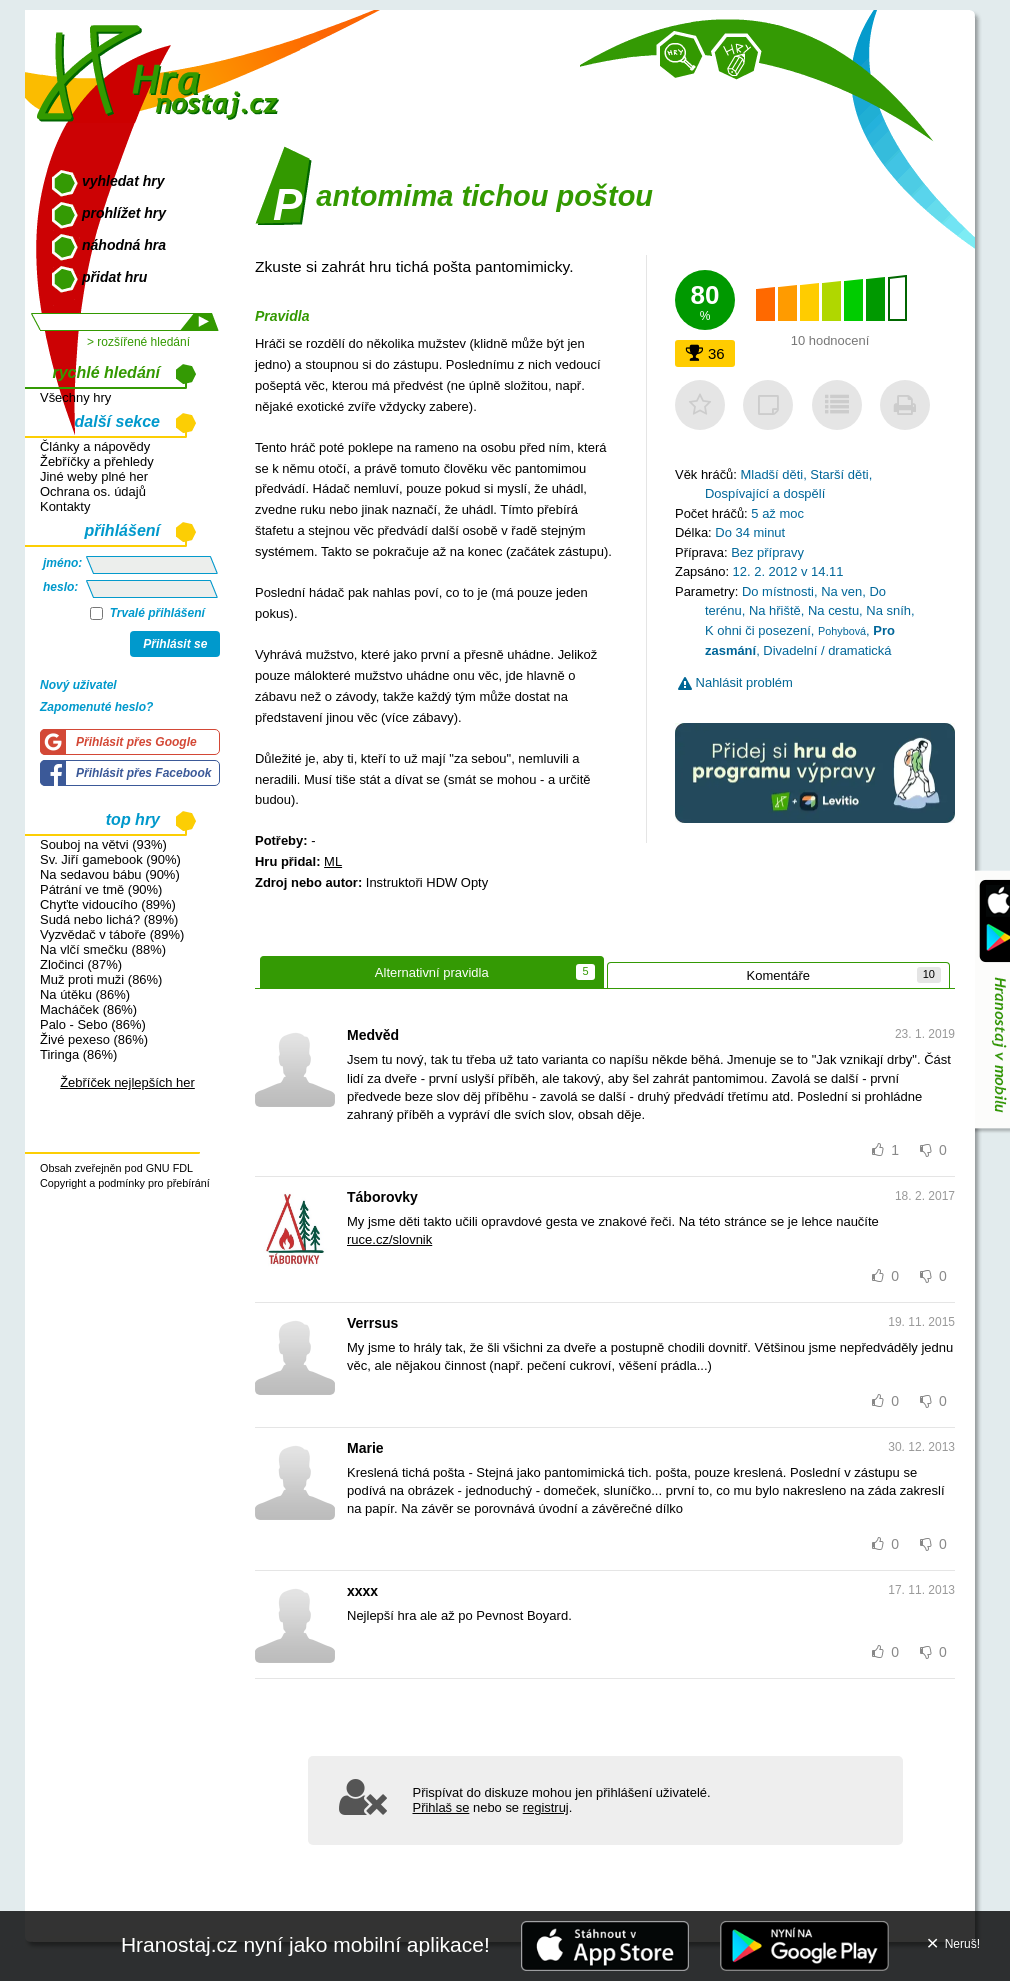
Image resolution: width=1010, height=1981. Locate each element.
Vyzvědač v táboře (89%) (112, 934)
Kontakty (65, 506)
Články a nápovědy (95, 446)
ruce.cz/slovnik (389, 1239)
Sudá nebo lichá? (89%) (109, 919)
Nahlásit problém (735, 682)
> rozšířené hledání (138, 342)
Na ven (841, 591)
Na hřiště (775, 610)
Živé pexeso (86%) (94, 1039)
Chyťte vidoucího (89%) (108, 904)
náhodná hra (124, 245)
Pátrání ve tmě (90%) (101, 889)
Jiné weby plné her (94, 476)
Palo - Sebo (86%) (93, 1024)
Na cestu (833, 610)
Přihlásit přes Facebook (143, 773)
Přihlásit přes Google (136, 742)
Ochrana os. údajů (93, 491)
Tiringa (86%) (78, 1054)
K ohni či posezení (758, 630)
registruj (546, 1807)
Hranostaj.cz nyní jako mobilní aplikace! (305, 1944)
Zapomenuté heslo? (96, 707)
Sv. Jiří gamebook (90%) (110, 859)
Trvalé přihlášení (147, 613)
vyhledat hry (123, 181)
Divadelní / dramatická (827, 650)
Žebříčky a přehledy (97, 461)
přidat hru (114, 277)
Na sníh (888, 610)
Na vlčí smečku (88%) (103, 949)
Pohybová (842, 631)
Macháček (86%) (88, 1009)
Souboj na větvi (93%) (103, 844)
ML (333, 861)
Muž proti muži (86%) (101, 979)
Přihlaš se (441, 1807)
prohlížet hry (124, 213)
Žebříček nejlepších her (127, 1082)
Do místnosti (778, 591)
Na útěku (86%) (85, 994)
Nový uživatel (78, 685)
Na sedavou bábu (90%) (110, 874)
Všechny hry (75, 397)
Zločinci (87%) (81, 964)
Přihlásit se (175, 644)
